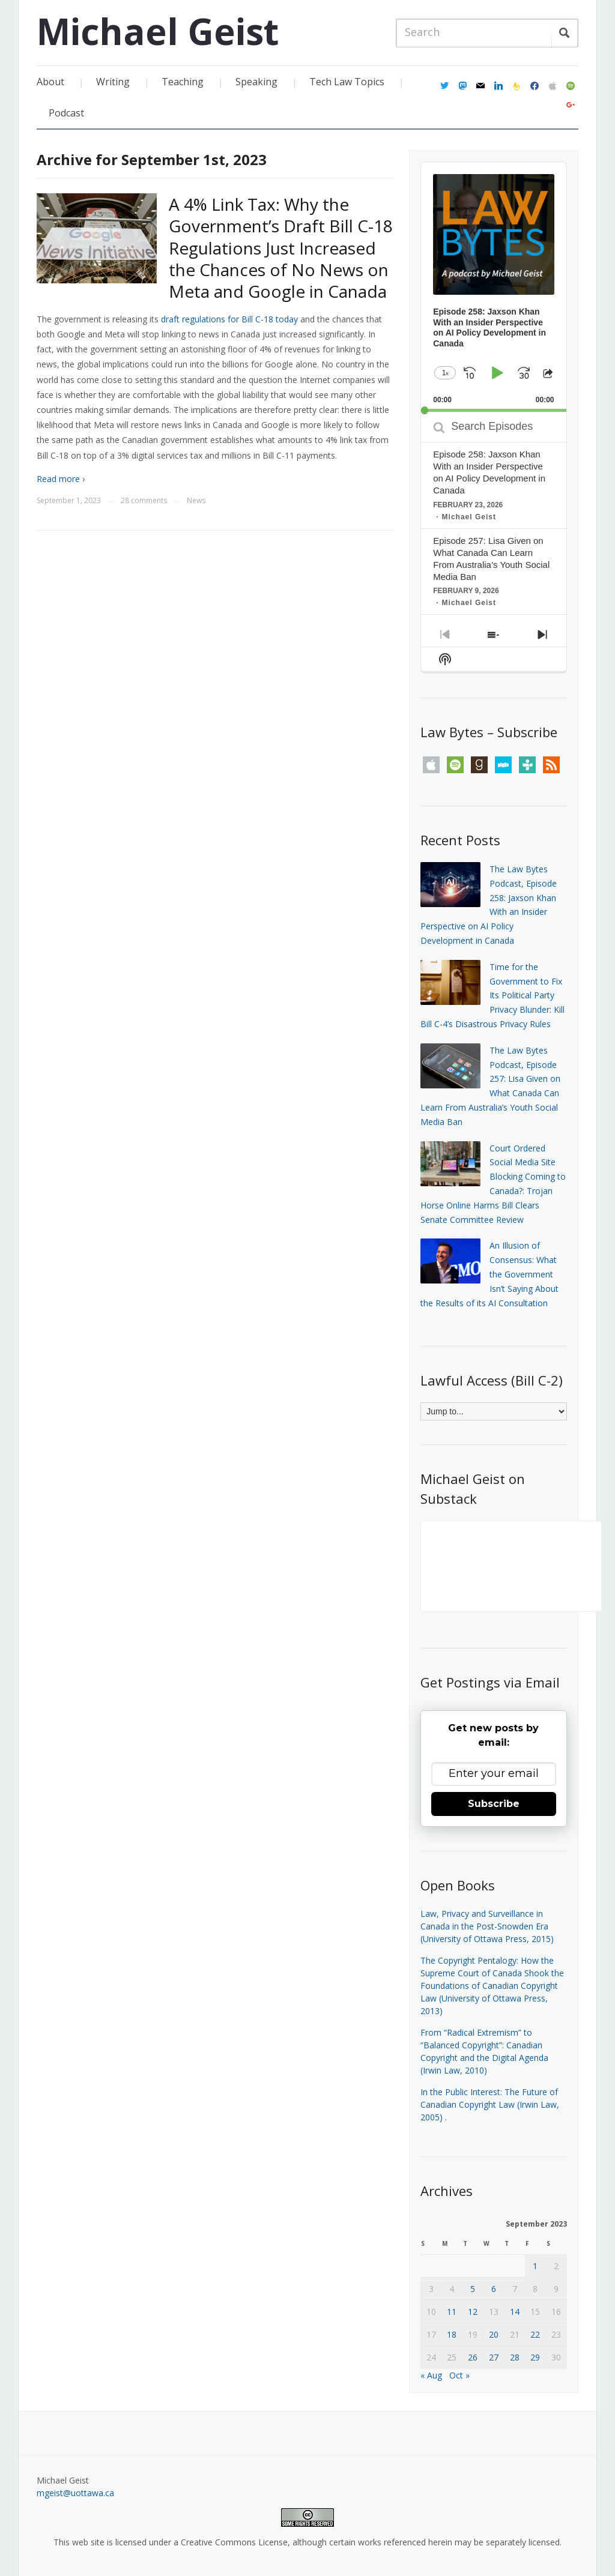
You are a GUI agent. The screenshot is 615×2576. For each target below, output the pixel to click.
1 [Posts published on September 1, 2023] (535, 2266)
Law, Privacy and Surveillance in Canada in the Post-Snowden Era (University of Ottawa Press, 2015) (487, 1926)
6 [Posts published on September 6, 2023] (493, 2288)
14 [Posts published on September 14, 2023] (515, 2311)
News (196, 500)
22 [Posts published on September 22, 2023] (535, 2334)
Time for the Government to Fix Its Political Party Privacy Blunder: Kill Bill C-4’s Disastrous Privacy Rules (492, 995)
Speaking (256, 81)
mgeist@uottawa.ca (75, 2493)
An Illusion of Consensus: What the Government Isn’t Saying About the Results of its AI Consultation (489, 1274)
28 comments (144, 500)
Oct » (459, 2375)
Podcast (66, 112)
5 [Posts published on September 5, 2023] (472, 2288)
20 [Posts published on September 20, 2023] (493, 2334)
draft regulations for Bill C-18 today (229, 319)
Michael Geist (158, 31)
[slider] (493, 410)
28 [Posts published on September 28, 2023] (515, 2357)
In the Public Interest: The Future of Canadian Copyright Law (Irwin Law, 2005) (489, 2104)
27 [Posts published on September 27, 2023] (493, 2357)
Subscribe (494, 1803)
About (50, 81)
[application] (493, 287)
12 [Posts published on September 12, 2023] (472, 2311)
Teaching (183, 81)
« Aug (431, 2375)
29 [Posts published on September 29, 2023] (535, 2357)
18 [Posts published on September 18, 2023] (451, 2334)
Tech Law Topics (346, 81)
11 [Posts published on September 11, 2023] (451, 2311)
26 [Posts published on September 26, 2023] (472, 2357)
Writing (113, 81)
